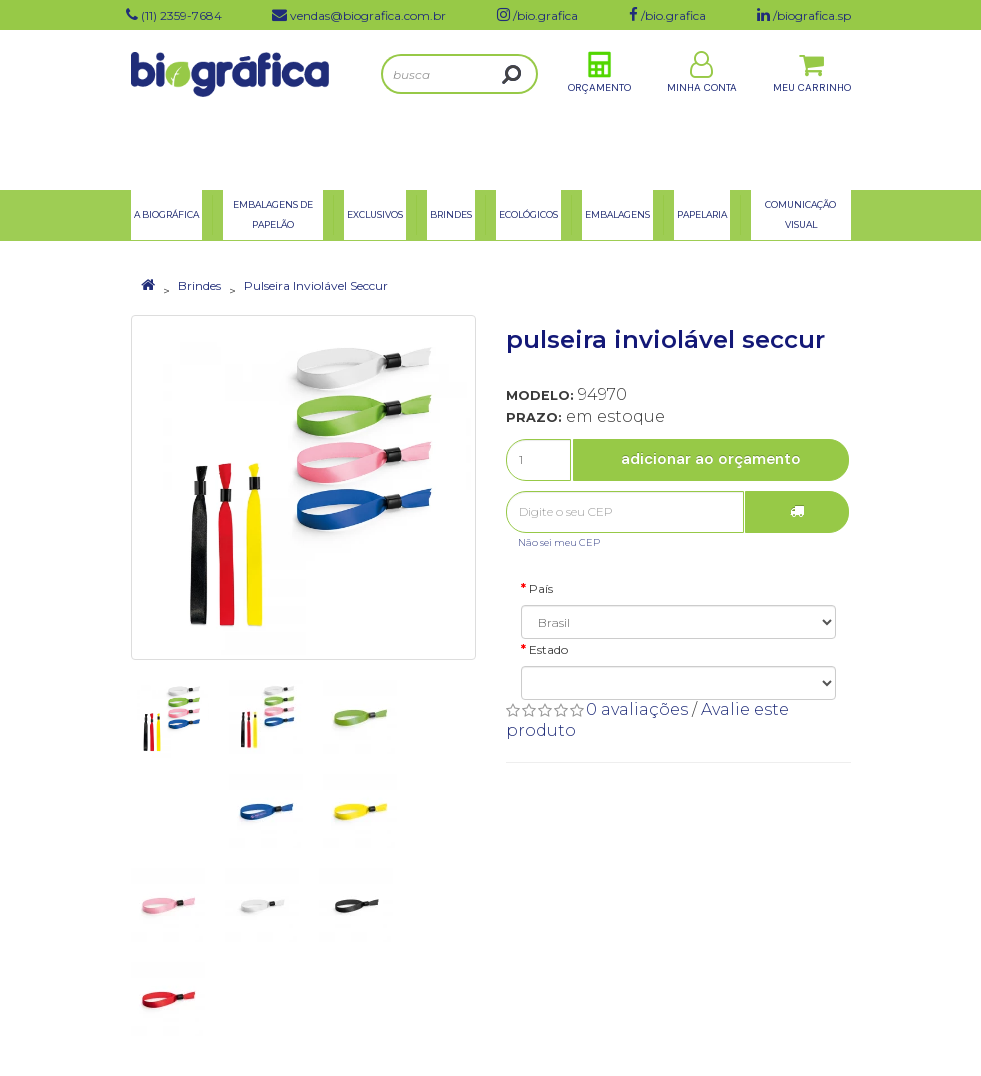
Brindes (199, 285)
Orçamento (599, 108)
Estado (548, 649)
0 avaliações (637, 709)
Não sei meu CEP (559, 542)
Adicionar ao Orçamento (711, 459)
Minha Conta (702, 108)
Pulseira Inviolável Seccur (316, 285)
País (541, 588)
